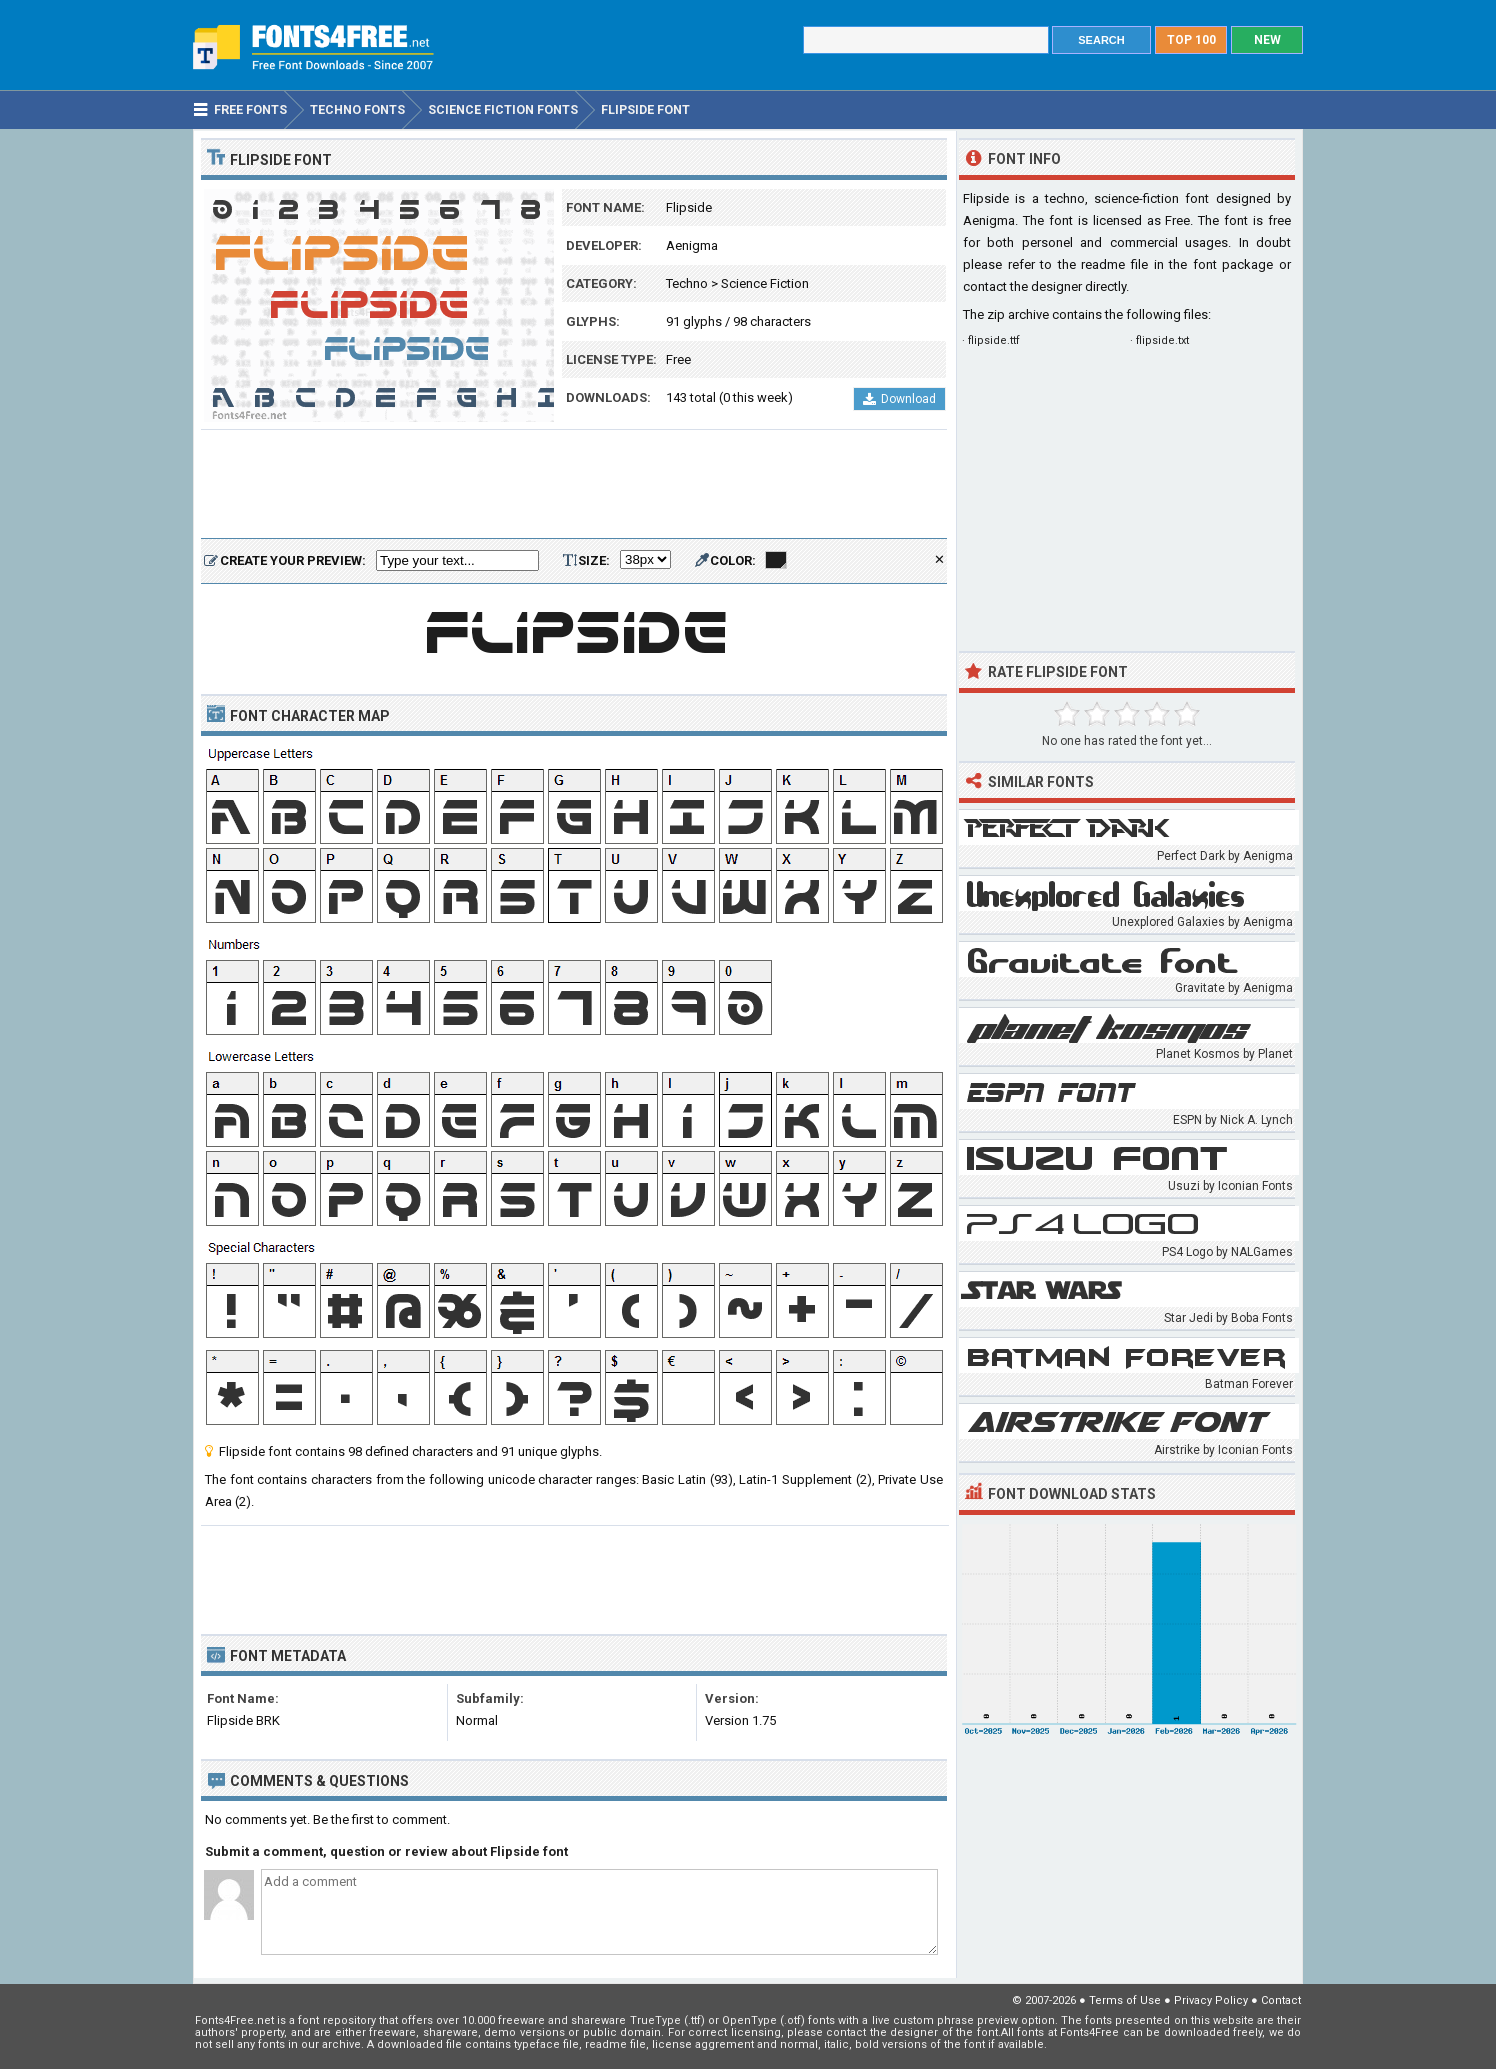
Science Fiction (765, 283)
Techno (687, 283)
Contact (1281, 2000)
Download (899, 399)
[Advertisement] (574, 485)
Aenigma (692, 245)
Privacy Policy (1211, 2000)
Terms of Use (1125, 2000)
